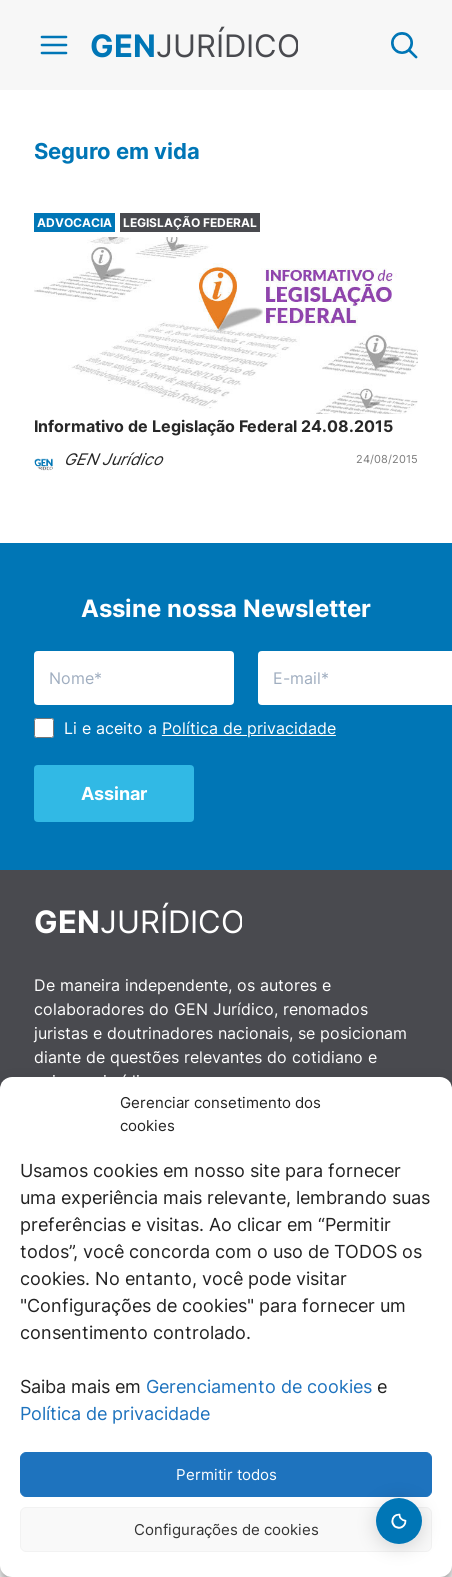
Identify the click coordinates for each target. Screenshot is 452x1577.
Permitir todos (226, 1474)
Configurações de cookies (226, 1529)
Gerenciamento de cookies (259, 1386)
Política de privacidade (115, 1413)
